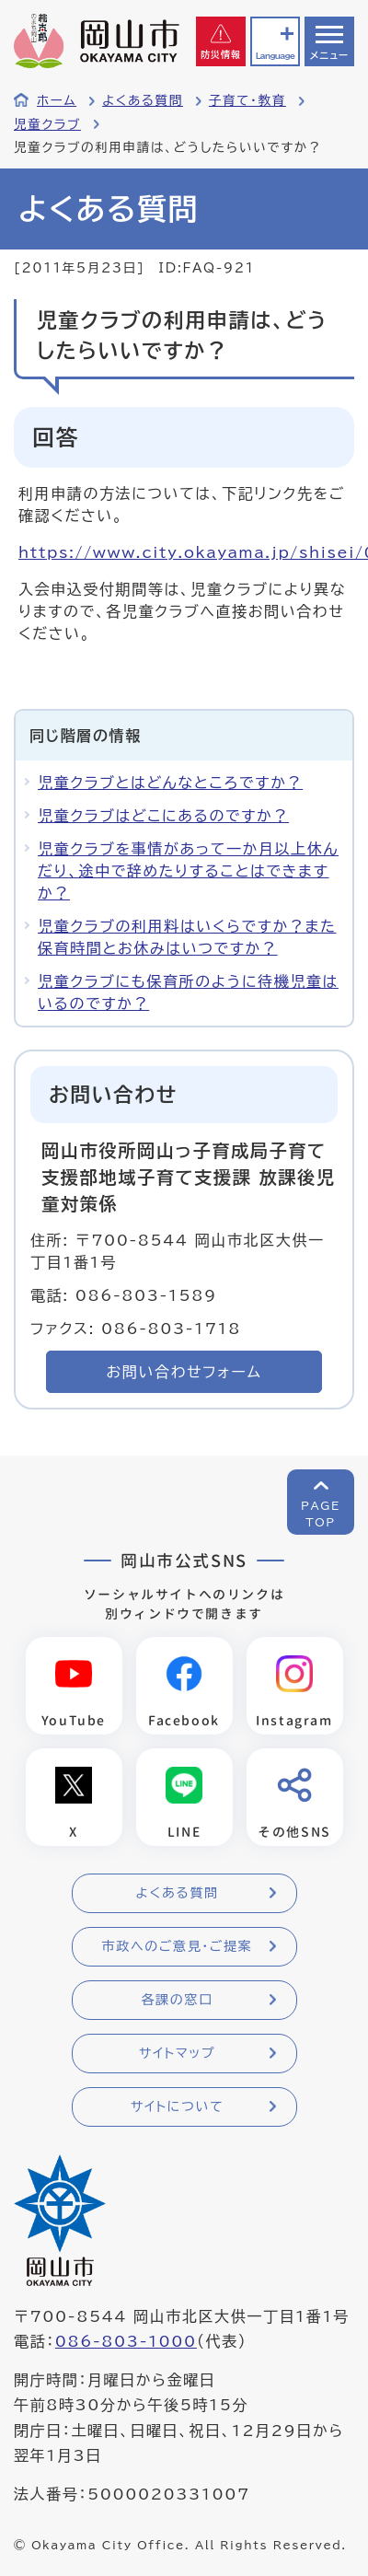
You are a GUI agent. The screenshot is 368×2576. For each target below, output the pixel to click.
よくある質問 (142, 100)
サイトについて (177, 2106)
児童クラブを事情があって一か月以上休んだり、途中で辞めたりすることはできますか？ (188, 870)
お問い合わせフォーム (184, 1371)
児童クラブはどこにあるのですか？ (163, 815)
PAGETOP (320, 1513)
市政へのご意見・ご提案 (177, 1946)
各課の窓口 (177, 1999)
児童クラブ (47, 124)
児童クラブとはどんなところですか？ (170, 782)
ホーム (56, 100)
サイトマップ (177, 2053)
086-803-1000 (126, 2341)
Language (275, 56)
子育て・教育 (247, 100)
